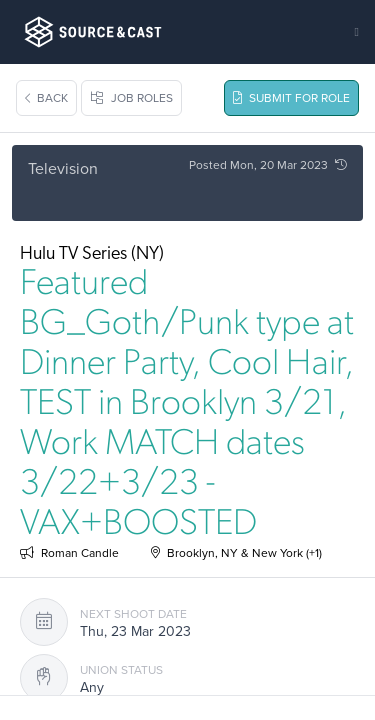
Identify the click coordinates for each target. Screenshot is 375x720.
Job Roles (131, 98)
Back (46, 98)
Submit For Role (291, 98)
